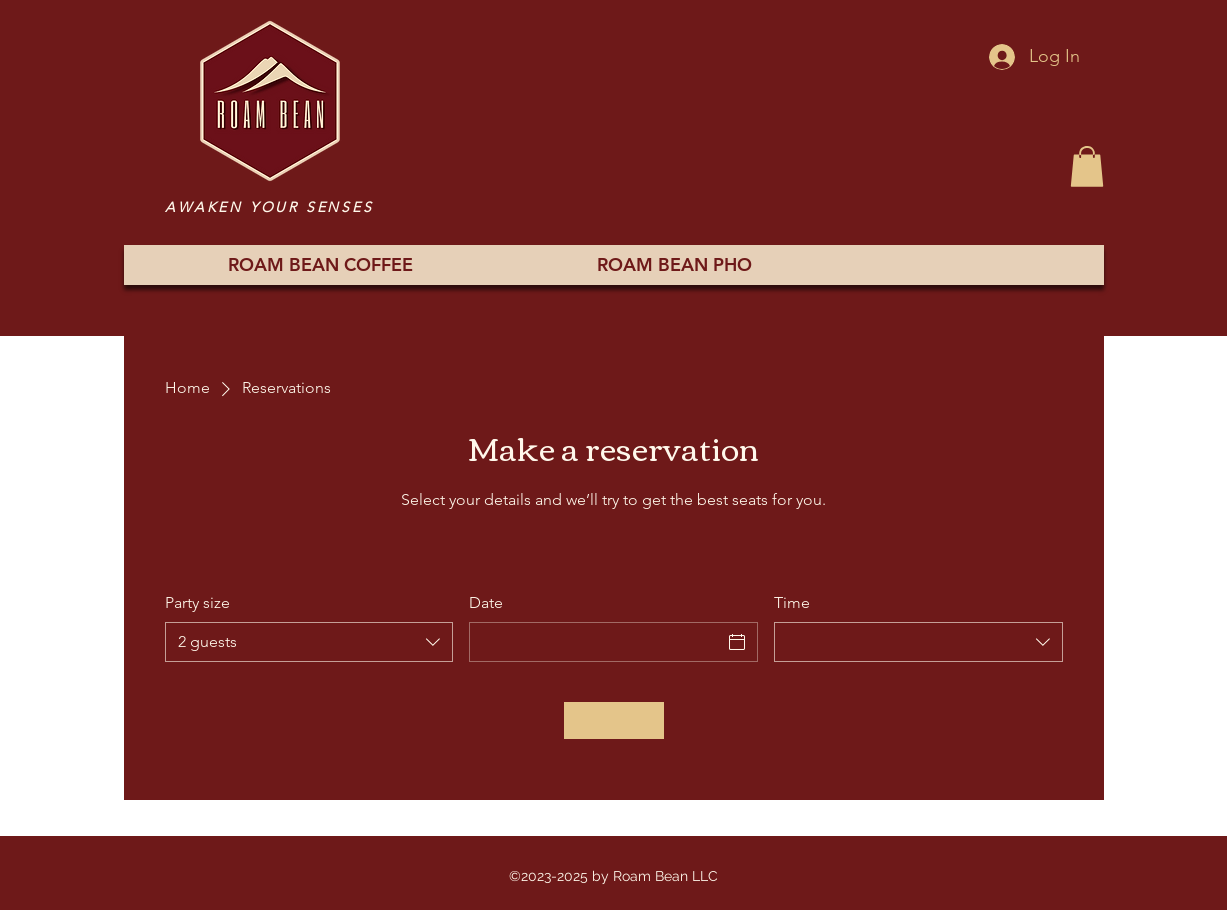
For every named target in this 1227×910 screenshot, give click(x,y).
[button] (1087, 166)
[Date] (595, 642)
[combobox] (309, 642)
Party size (197, 602)
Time (792, 602)
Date (486, 602)
